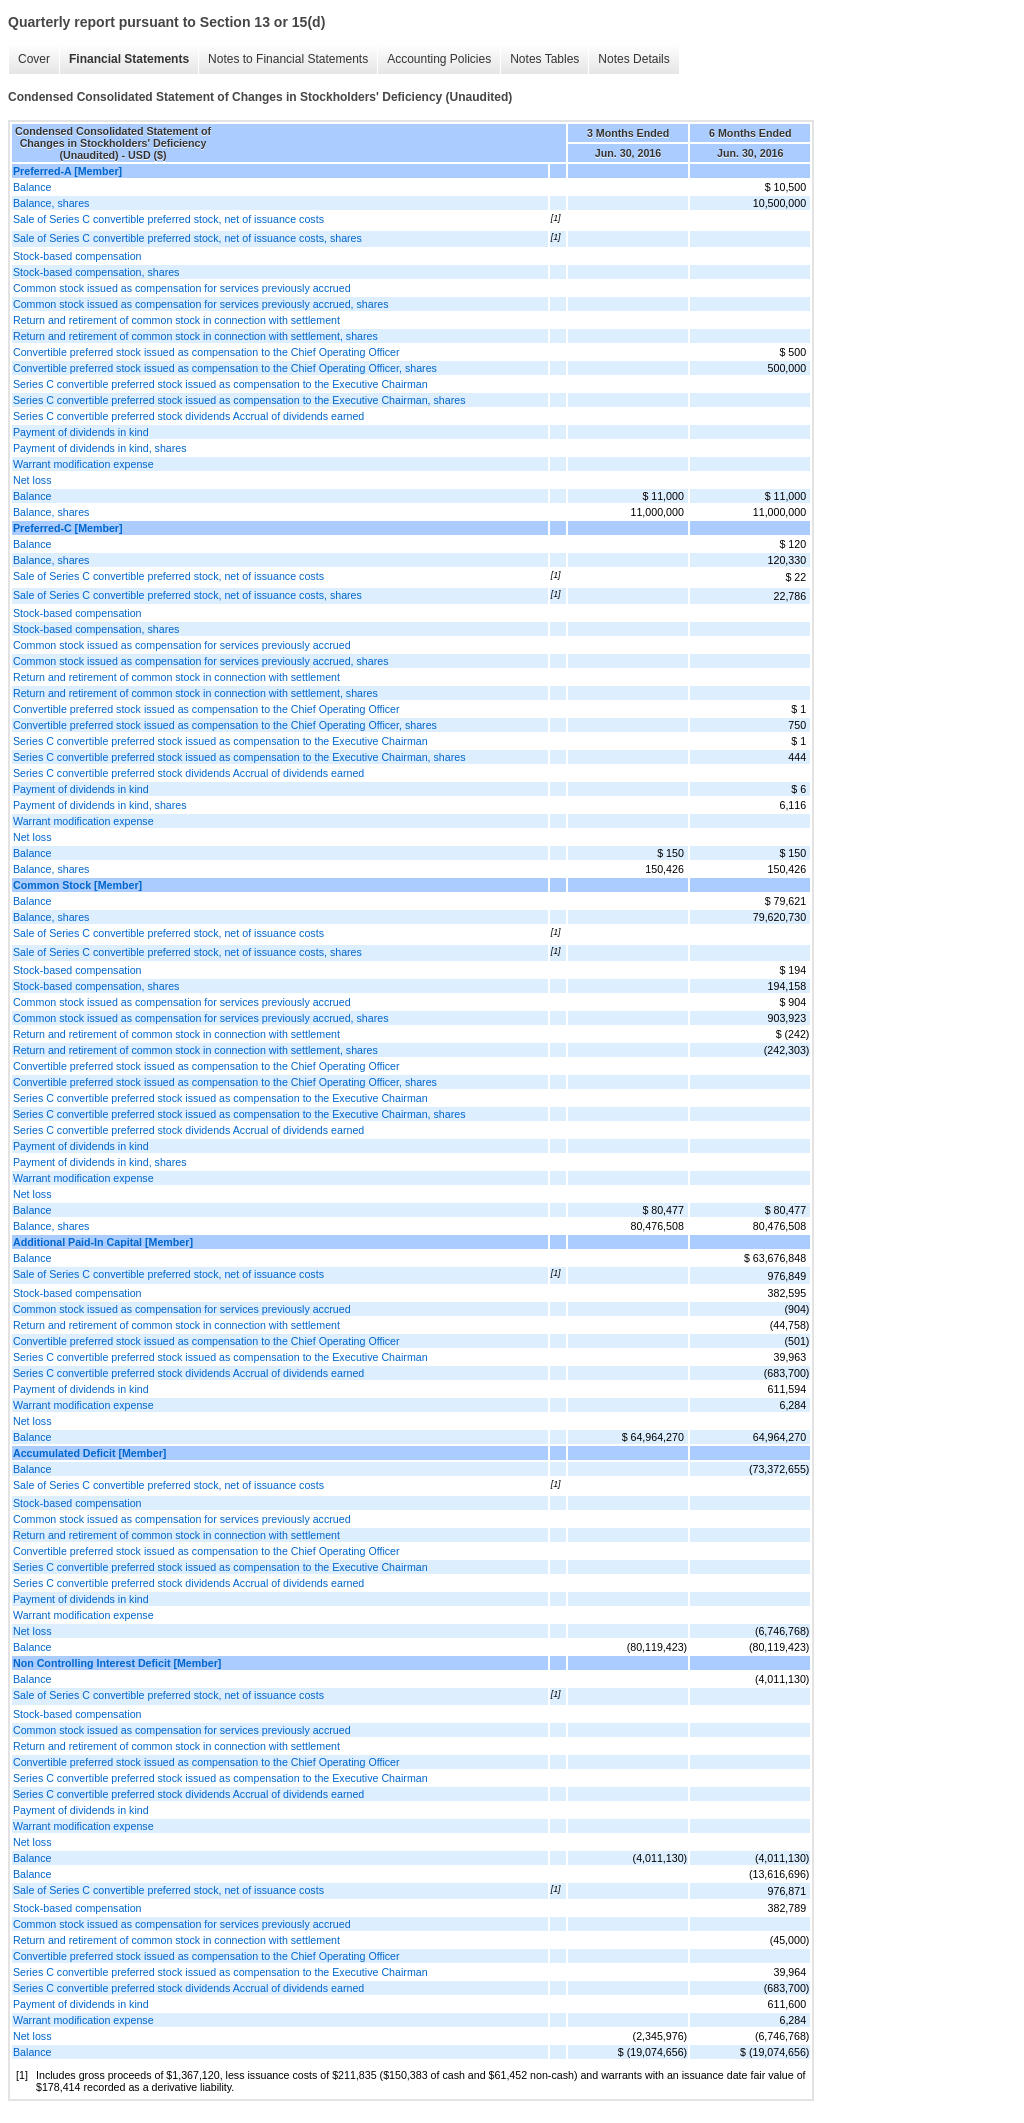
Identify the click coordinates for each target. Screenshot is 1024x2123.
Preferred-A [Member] (67, 171)
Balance (32, 187)
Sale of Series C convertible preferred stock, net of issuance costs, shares (187, 238)
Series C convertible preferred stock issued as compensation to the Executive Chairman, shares (239, 400)
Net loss (32, 480)
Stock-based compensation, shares (96, 272)
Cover (34, 59)
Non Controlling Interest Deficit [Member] (117, 1663)
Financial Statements (129, 59)
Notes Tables (544, 59)
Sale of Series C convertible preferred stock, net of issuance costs (168, 219)
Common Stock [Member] (77, 885)
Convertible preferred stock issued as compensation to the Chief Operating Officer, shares (225, 368)
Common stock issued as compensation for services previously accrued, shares (201, 304)
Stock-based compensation (77, 256)
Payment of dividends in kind (81, 432)
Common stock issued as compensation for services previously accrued (182, 288)
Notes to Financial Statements (288, 59)
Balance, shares (51, 203)
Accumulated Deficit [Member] (89, 1453)
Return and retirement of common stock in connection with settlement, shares (195, 336)
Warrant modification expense (83, 464)
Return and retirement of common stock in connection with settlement (176, 320)
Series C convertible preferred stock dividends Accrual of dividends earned (188, 416)
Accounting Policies (439, 59)
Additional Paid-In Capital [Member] (103, 1242)
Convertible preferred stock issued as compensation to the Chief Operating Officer (206, 352)
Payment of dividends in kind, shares (100, 448)
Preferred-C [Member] (68, 528)
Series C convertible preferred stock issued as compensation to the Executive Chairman (220, 384)
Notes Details (633, 59)
